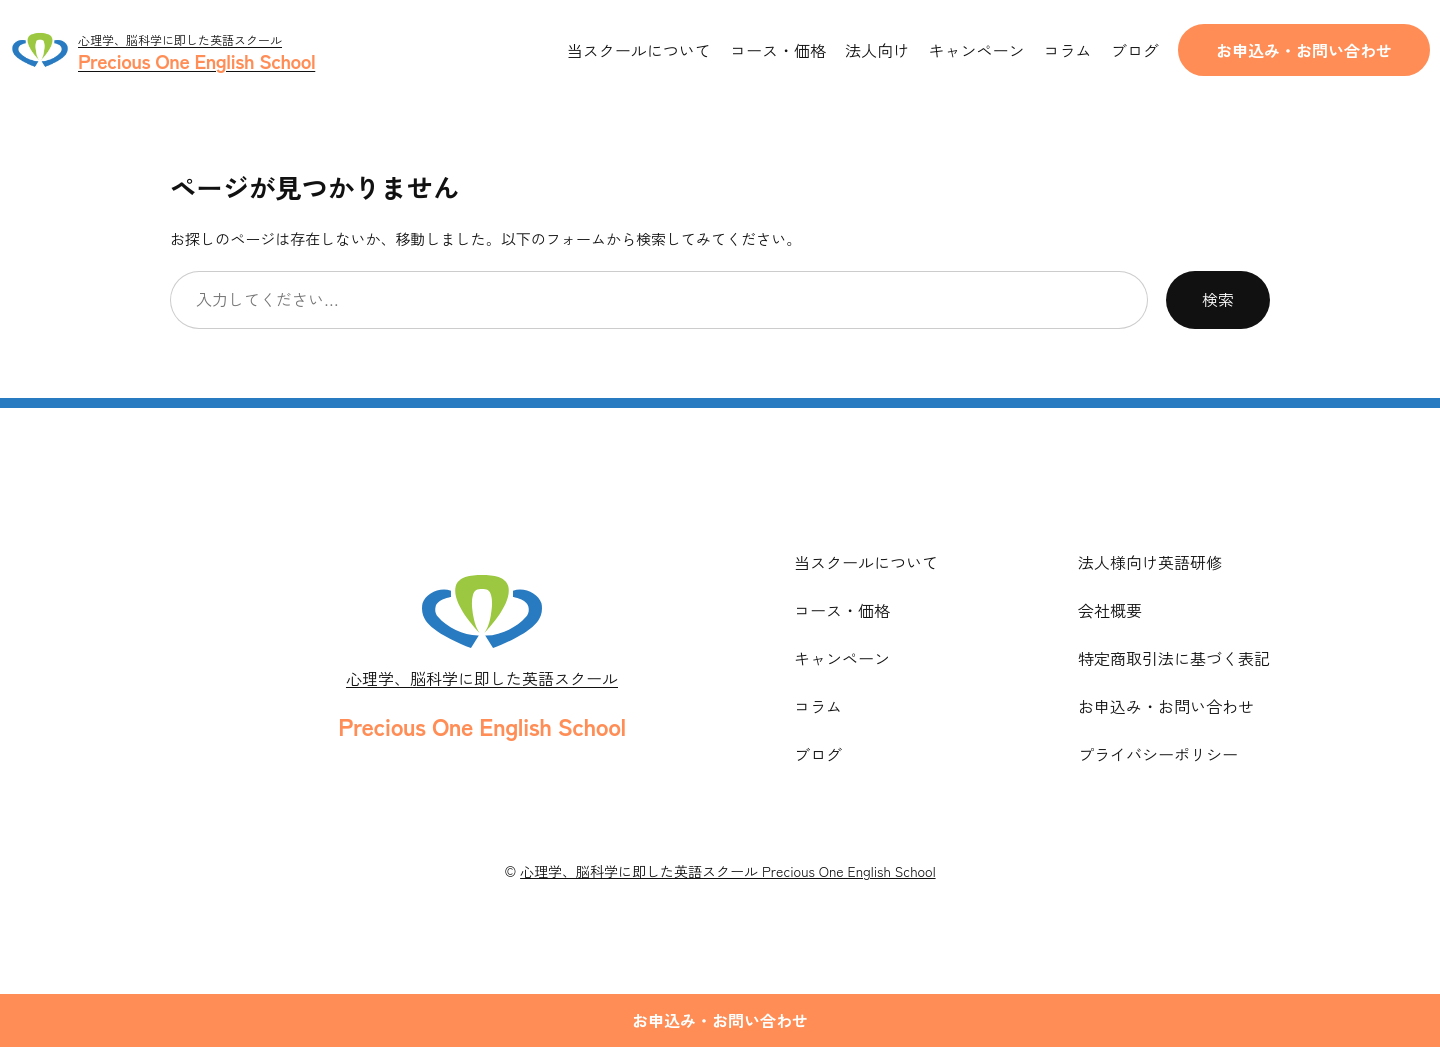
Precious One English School (481, 725)
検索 (1218, 299)
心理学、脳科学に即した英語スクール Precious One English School (727, 871)
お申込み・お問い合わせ (1304, 50)
